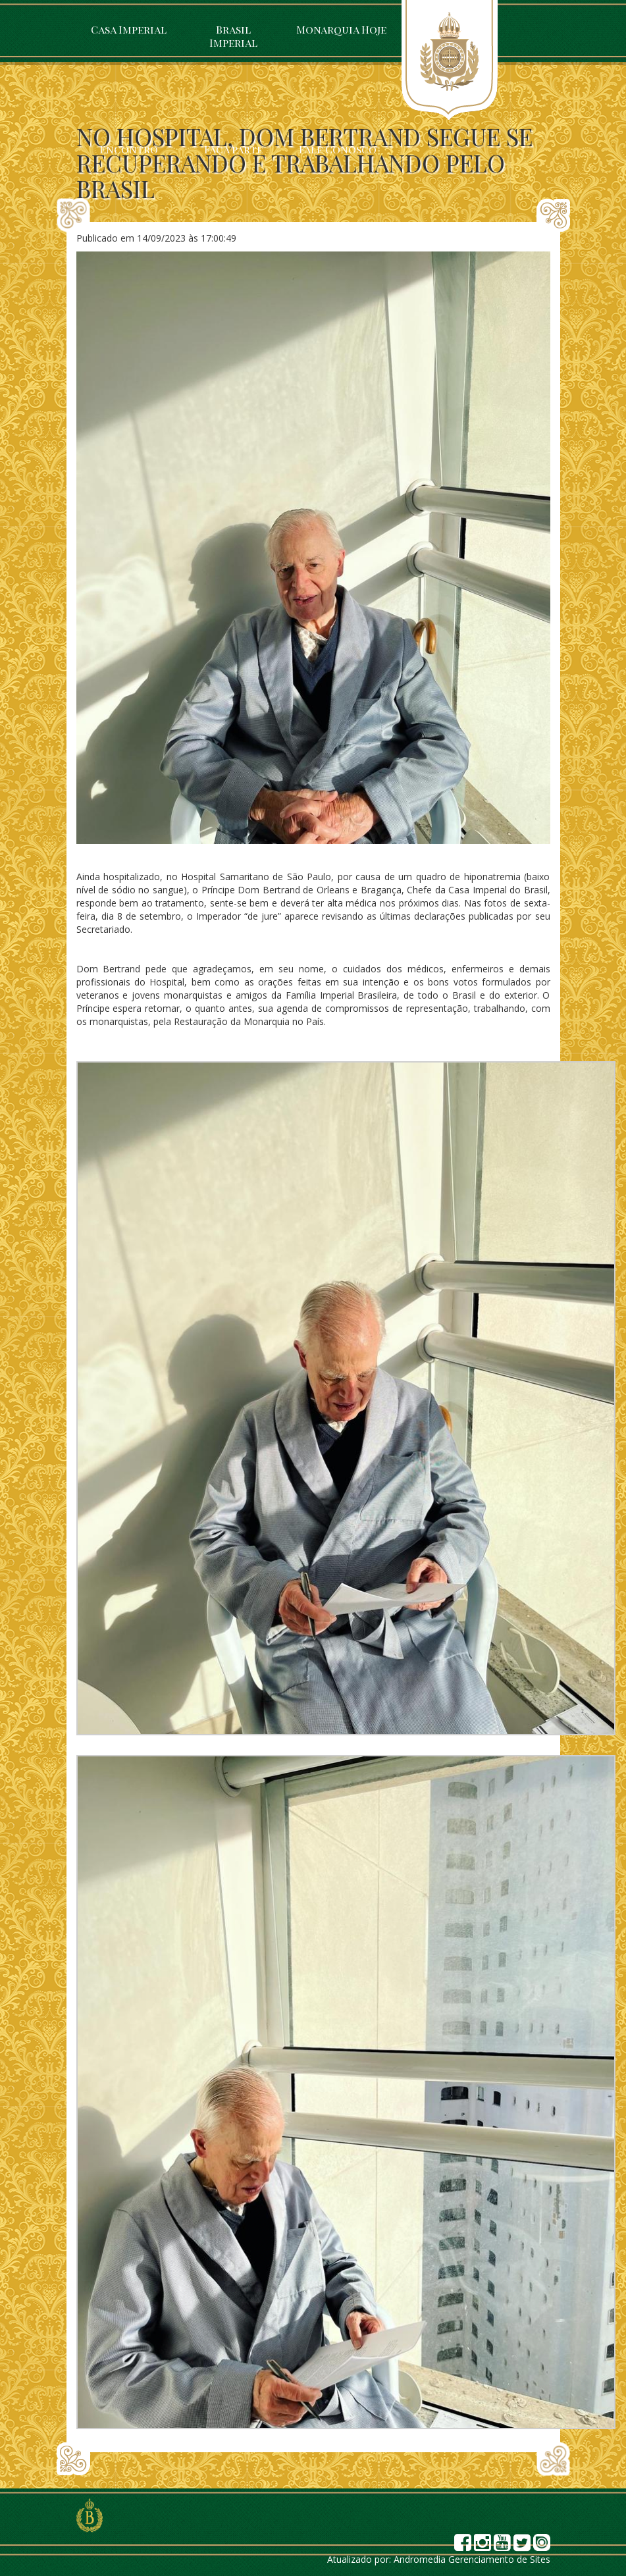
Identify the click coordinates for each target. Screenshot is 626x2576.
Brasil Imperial (233, 35)
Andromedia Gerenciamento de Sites (472, 2559)
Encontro (128, 149)
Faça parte (233, 149)
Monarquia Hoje (341, 29)
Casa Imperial (129, 29)
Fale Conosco (338, 149)
